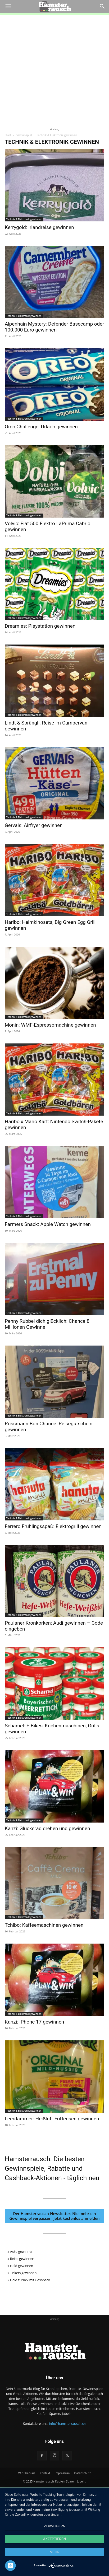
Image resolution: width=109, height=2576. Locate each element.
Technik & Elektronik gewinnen (23, 219)
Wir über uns (26, 2473)
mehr (54, 2552)
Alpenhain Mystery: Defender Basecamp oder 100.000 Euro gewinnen (54, 327)
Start (8, 135)
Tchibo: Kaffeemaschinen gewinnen (44, 1925)
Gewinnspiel (24, 135)
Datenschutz (82, 2473)
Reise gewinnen (22, 2258)
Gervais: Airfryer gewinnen (34, 825)
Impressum (62, 2473)
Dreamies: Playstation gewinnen (40, 626)
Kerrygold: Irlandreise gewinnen (39, 227)
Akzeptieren (54, 2539)
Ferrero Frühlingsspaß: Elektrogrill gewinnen (53, 1526)
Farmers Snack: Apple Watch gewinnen (48, 1224)
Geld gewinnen (21, 2265)
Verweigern (54, 2526)
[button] (8, 6)
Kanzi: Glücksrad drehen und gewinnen (47, 1828)
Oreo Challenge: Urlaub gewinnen (41, 427)
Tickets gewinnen (23, 2273)
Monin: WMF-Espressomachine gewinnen (50, 1025)
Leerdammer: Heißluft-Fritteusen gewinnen (52, 2119)
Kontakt (45, 2473)
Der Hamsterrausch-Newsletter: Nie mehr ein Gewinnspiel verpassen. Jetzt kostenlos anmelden (54, 2216)
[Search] (102, 6)
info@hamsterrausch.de (67, 2423)
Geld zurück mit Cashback (30, 2280)
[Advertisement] (54, 69)
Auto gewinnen (21, 2251)
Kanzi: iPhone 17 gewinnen (34, 2022)
